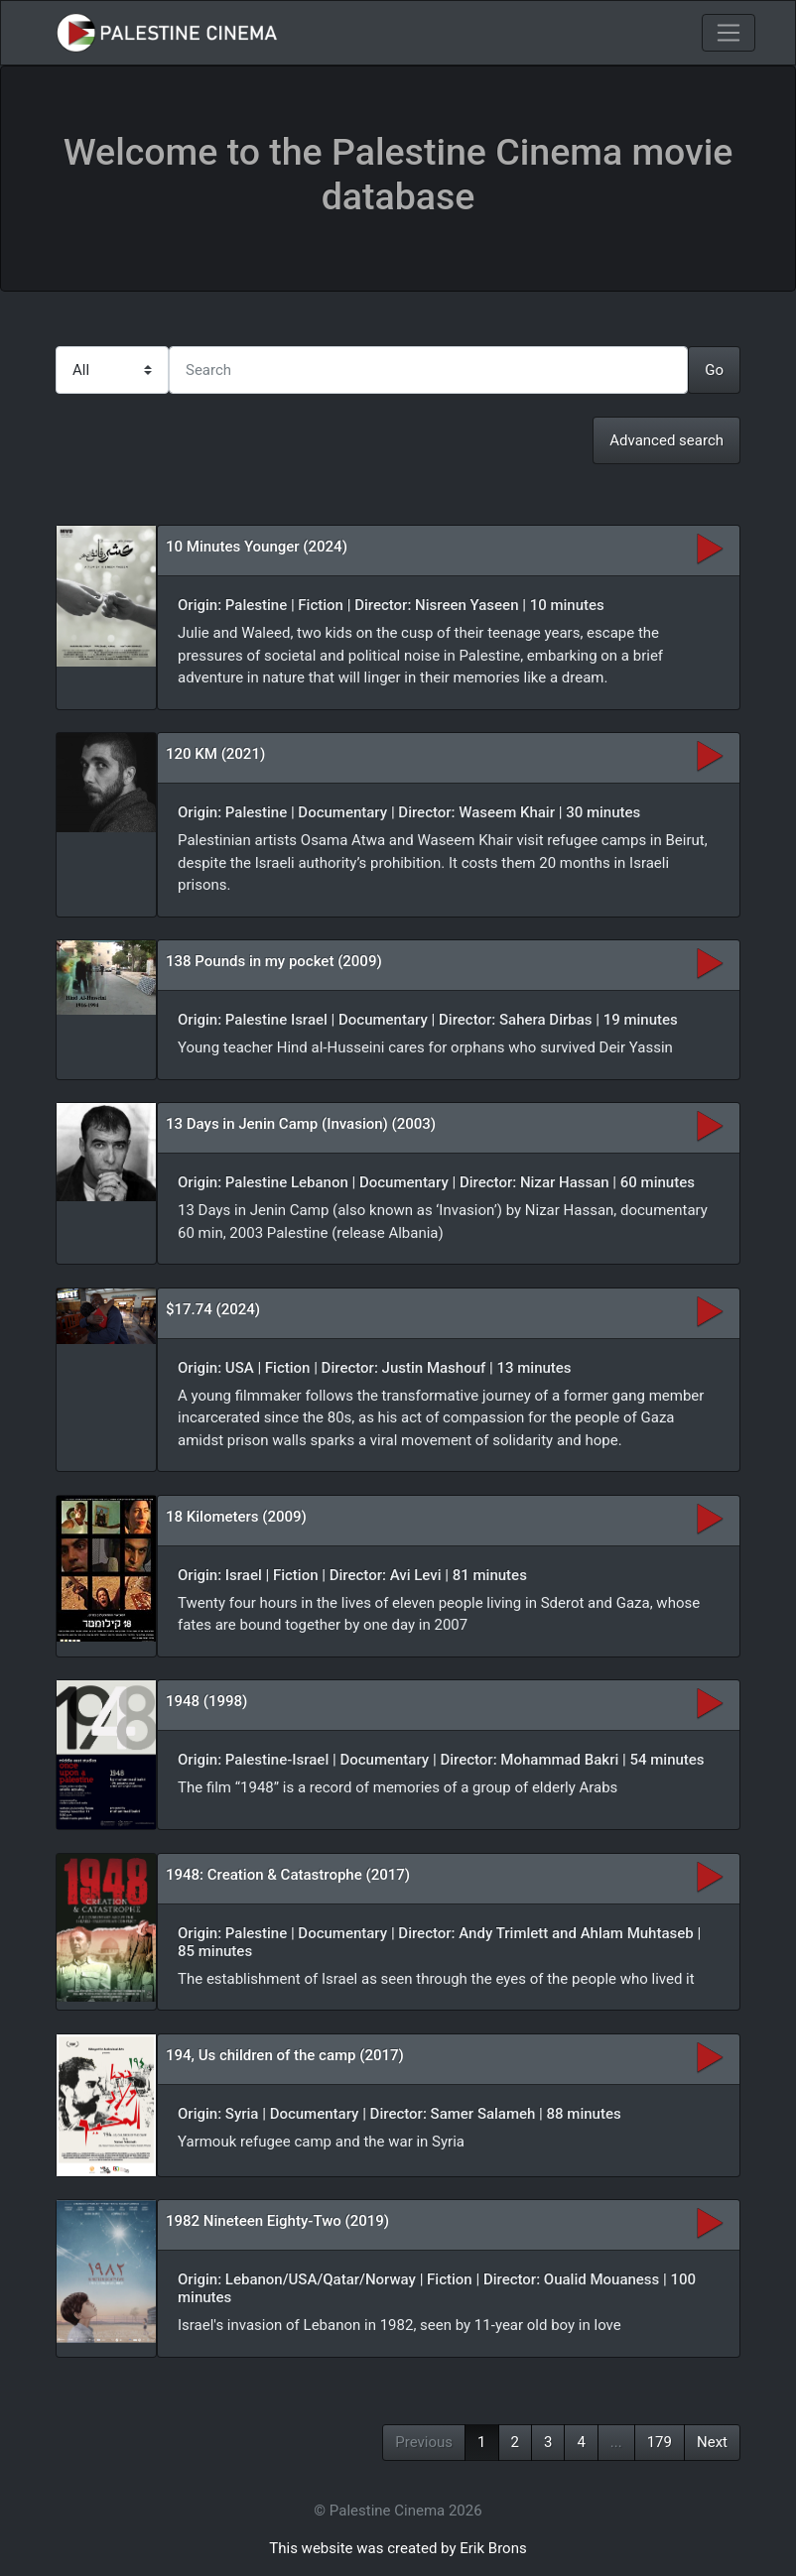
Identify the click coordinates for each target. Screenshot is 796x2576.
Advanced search (666, 440)
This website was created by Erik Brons (397, 2548)
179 (659, 2442)
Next (712, 2442)
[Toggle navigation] (728, 33)
